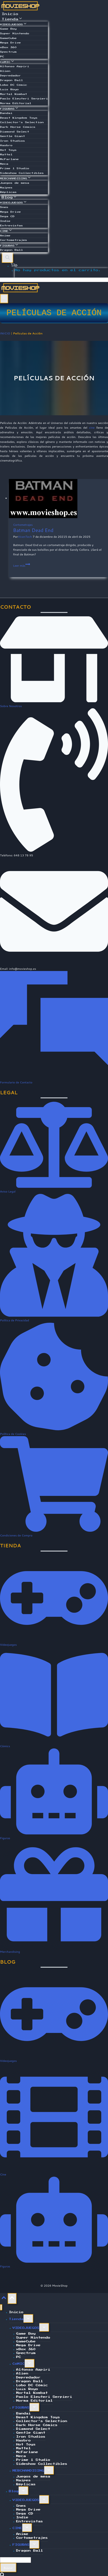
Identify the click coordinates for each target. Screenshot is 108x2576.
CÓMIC (19, 2364)
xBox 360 (8, 47)
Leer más (21, 565)
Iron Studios (12, 141)
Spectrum (8, 52)
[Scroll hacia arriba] (4, 2298)
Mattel (6, 155)
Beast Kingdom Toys (19, 118)
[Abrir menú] (4, 298)
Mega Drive (10, 43)
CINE (17, 2528)
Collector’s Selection (22, 122)
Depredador (10, 76)
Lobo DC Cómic (13, 85)
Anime (5, 236)
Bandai (6, 113)
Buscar (8, 2568)
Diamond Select (14, 132)
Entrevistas (11, 226)
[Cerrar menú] (1, 2307)
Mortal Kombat (13, 94)
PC (2, 57)
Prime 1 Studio (14, 168)
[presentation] (58, 498)
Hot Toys (8, 150)
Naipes (6, 188)
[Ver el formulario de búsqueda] (7, 257)
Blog (14, 2491)
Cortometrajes (13, 240)
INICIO (5, 333)
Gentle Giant (12, 136)
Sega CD (7, 216)
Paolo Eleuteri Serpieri (24, 99)
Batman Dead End (33, 530)
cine (92, 427)
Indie (5, 221)
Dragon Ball (11, 80)
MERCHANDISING (28, 2470)
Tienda (16, 2319)
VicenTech (25, 536)
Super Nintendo (14, 34)
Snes (4, 207)
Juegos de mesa (14, 183)
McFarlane (9, 159)
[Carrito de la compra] (14, 265)
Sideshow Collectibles (22, 173)
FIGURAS (21, 2407)
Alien (5, 71)
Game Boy (8, 29)
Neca (4, 164)
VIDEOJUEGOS (26, 2328)
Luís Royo (9, 89)
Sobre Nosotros (11, 706)
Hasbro (6, 145)
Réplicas (8, 192)
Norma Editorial (15, 103)
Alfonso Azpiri (14, 66)
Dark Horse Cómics (17, 127)
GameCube (8, 38)
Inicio (10, 14)
